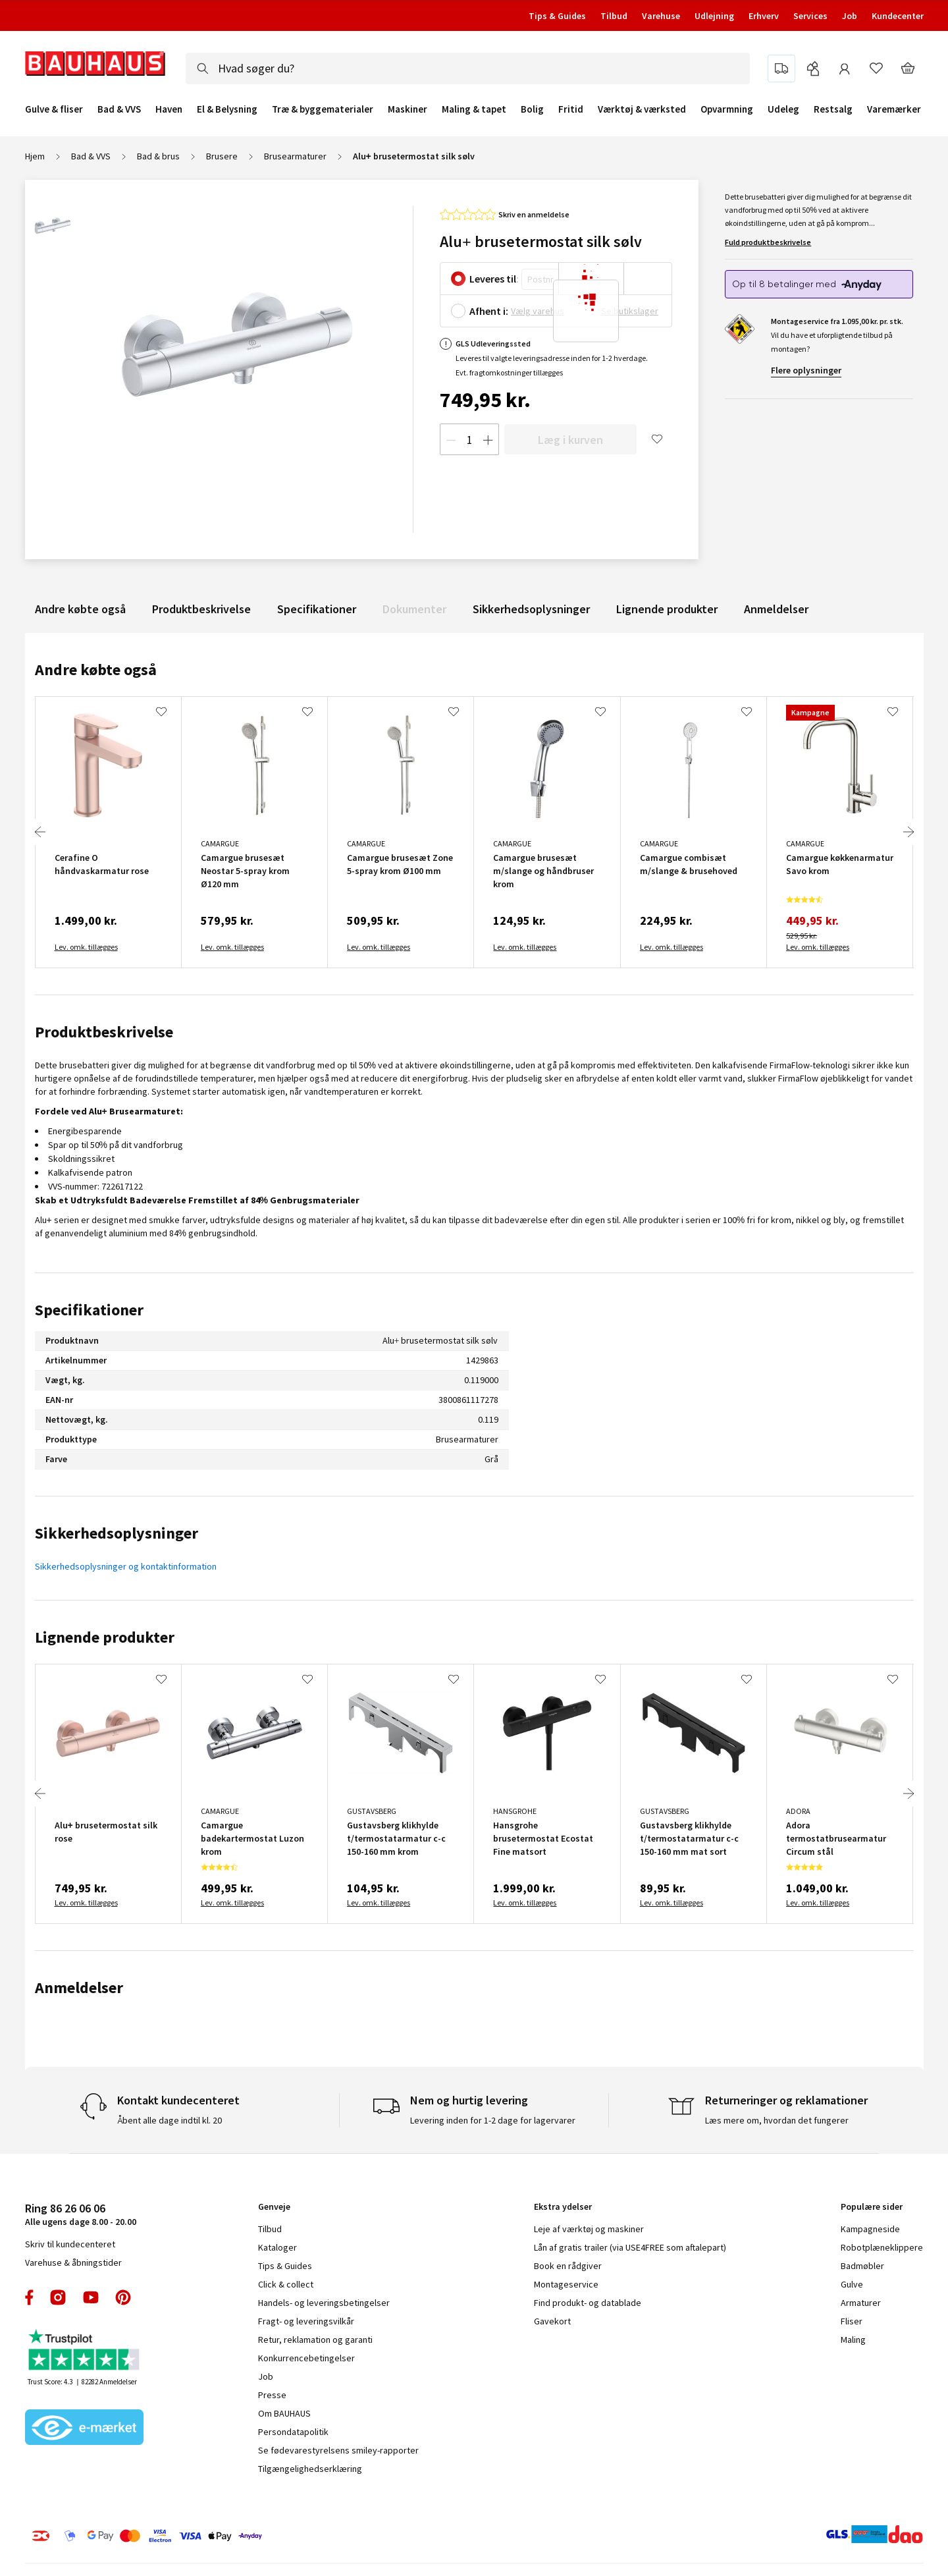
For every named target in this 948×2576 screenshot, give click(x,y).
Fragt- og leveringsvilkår (306, 2321)
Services (810, 16)
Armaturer (861, 2303)
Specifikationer (316, 609)
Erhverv (764, 16)
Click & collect (285, 2284)
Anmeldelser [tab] (79, 1987)
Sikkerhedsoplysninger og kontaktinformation (126, 1566)
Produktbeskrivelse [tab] (104, 1032)
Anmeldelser (776, 609)
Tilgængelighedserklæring (310, 2469)
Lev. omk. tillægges (86, 947)
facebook (30, 2297)
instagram (58, 2297)
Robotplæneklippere (882, 2247)
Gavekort (552, 2321)
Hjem (35, 156)
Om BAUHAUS (284, 2413)
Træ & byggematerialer (322, 109)
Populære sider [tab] (872, 2206)
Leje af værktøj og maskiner (589, 2229)
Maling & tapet (474, 109)
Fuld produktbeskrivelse (768, 242)
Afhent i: (488, 310)
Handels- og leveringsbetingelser (324, 2303)
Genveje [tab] (274, 2206)
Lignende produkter (667, 609)
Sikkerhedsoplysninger (531, 609)
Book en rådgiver (568, 2266)
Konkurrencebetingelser (306, 2358)
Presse (272, 2395)
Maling (853, 2339)
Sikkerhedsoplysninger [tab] (116, 1533)
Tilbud (613, 16)
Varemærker (894, 109)
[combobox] (468, 68)
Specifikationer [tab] (89, 1310)
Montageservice (566, 2284)
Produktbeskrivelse (201, 609)
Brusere (222, 156)
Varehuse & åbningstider (73, 2262)
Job (849, 16)
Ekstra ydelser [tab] (563, 2206)
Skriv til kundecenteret (70, 2244)
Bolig (532, 109)
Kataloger (277, 2247)
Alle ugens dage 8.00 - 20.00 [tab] (80, 2214)
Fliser (851, 2321)
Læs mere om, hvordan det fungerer (777, 2120)
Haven (168, 109)
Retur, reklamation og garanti (315, 2339)
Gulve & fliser (54, 109)
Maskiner (407, 109)
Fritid (570, 109)
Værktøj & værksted (642, 109)
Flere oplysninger (806, 370)
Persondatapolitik (293, 2432)
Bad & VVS (119, 109)
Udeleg (783, 109)
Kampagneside (870, 2229)
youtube (91, 2297)
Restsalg (833, 109)
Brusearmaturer (295, 156)
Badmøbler (862, 2266)
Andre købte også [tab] (96, 669)
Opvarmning (726, 109)
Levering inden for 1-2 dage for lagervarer (492, 2120)
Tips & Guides (557, 16)
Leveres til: (494, 278)
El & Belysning (227, 109)
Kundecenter (898, 16)
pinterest (123, 2297)
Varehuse (661, 16)
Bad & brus (158, 156)
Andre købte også (80, 609)
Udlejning (714, 16)
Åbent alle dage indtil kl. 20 (169, 2120)
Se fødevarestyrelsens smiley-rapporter (338, 2450)
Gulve (852, 2284)
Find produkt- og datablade (587, 2303)
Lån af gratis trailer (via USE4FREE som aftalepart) (630, 2247)
